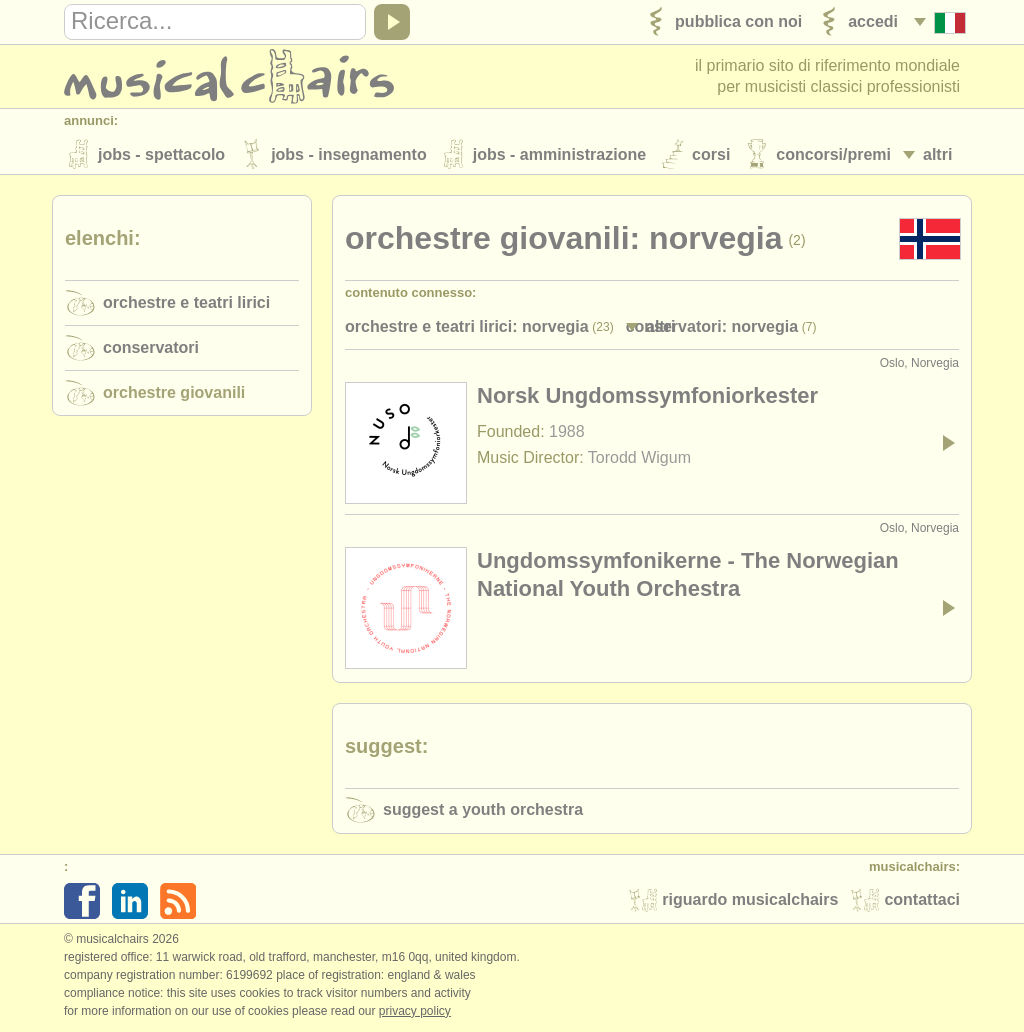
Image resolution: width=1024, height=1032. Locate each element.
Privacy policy (415, 1011)
